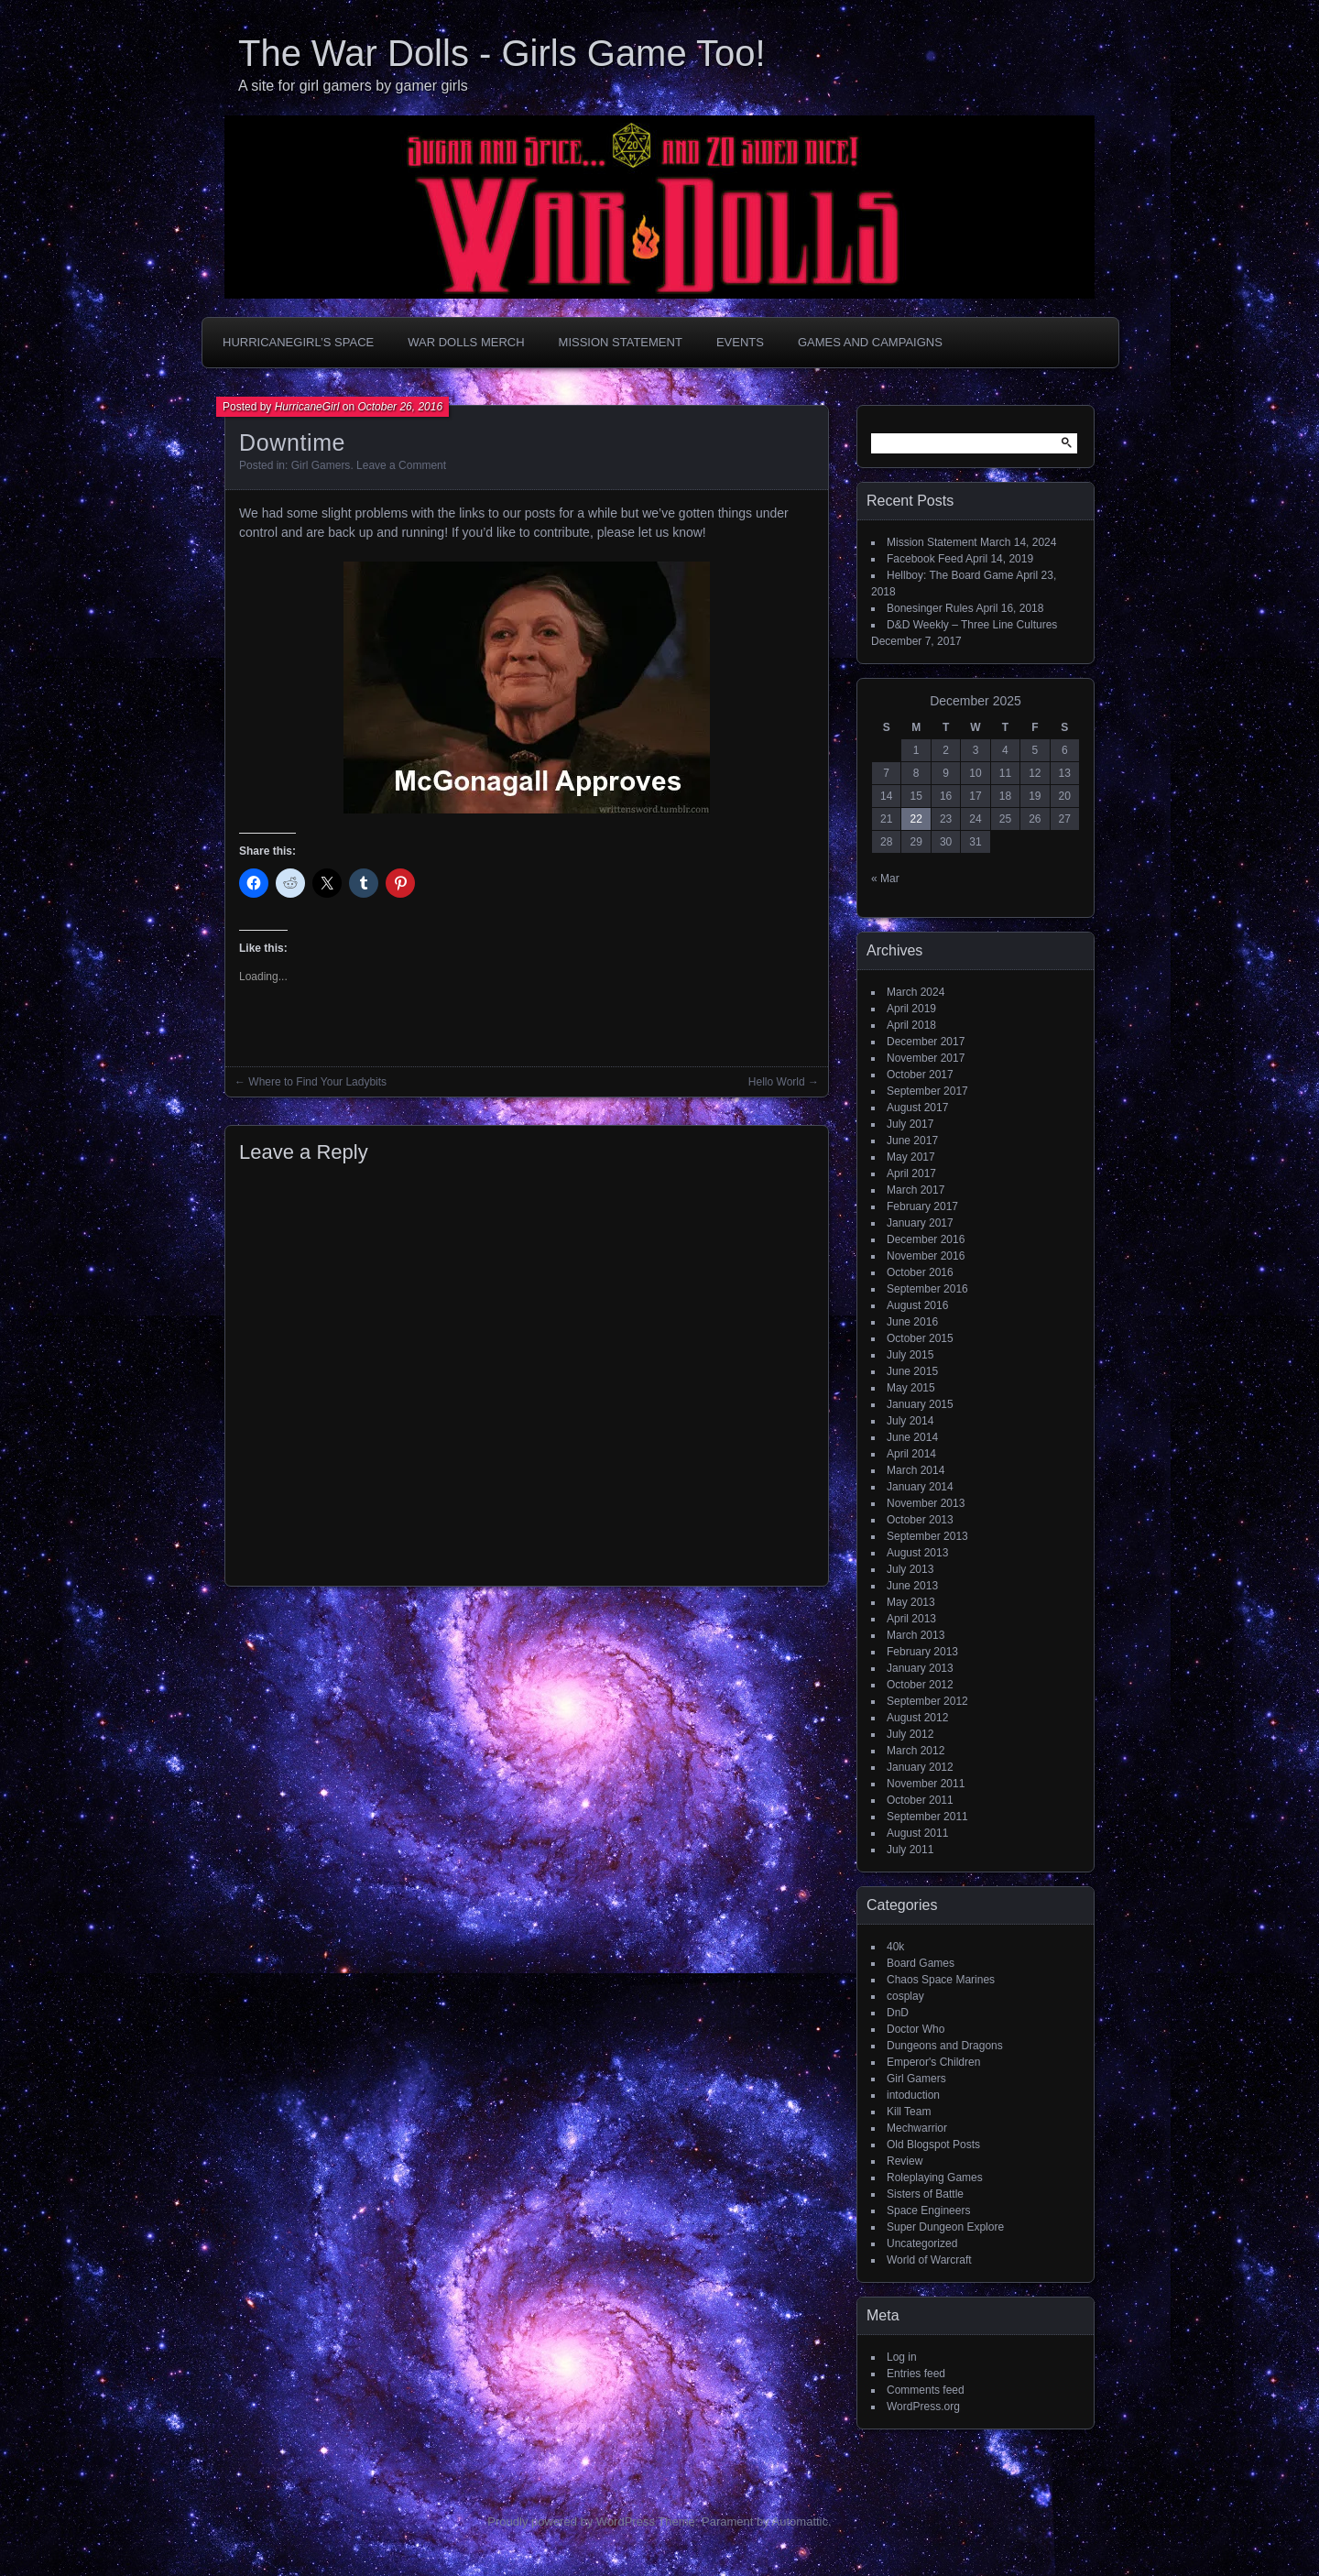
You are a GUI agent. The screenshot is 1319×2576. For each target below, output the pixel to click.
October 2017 (920, 1074)
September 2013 (927, 1536)
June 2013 (912, 1585)
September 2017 (927, 1091)
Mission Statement (620, 342)
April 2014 (911, 1453)
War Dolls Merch (466, 342)
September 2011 (927, 1816)
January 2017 (920, 1223)
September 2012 (927, 1701)
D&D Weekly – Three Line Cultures (972, 624)
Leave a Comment (401, 465)
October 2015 (920, 1338)
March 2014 (915, 1470)
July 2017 (910, 1124)
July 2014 (910, 1420)
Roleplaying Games (935, 2177)
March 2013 (915, 1635)
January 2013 (920, 1668)
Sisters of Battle (925, 2194)
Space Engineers (928, 2210)
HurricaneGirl (307, 406)
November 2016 (926, 1256)
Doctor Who (915, 2029)
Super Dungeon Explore (945, 2227)
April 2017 (911, 1173)
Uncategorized (922, 2243)
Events (740, 342)
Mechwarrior (917, 2128)
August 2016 (917, 1305)
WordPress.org (923, 2406)
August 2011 (917, 1833)
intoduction (913, 2095)
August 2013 (917, 1552)
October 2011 (920, 1800)
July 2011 (910, 1849)
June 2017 (912, 1140)
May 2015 (911, 1387)
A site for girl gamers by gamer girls (353, 85)
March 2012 (915, 1750)
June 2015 (912, 1371)
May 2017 (911, 1157)
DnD (898, 2012)
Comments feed (926, 2390)
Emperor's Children (933, 2062)
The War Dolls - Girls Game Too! (502, 53)
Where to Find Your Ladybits (317, 1081)
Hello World (776, 1081)
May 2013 (911, 1602)
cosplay (905, 1996)
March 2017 (915, 1190)
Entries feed (916, 2373)
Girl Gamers (321, 465)
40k (895, 1946)
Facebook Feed (925, 558)
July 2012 (910, 1734)
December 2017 (926, 1041)
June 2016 (912, 1321)
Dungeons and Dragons (945, 2045)
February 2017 (922, 1206)
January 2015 (920, 1404)
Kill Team (909, 2111)
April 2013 (911, 1618)
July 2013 (910, 1569)
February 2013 (922, 1651)
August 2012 (917, 1717)
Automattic (800, 2521)
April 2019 (911, 1008)
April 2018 (911, 1025)
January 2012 (920, 1767)
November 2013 (926, 1503)
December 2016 (926, 1239)
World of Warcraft (929, 2260)
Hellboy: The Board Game (950, 575)
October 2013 (920, 1519)
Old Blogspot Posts (933, 2144)
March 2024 (915, 992)
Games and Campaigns (870, 342)
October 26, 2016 (399, 406)
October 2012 (920, 1684)
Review (904, 2161)
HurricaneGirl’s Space (298, 342)
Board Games (920, 1963)
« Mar (885, 878)
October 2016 (920, 1272)
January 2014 (920, 1486)
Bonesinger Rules (930, 608)
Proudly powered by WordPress (571, 2521)
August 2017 (917, 1107)
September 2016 (927, 1289)
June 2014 (912, 1437)
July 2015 (910, 1354)
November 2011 (926, 1783)
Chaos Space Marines (941, 1979)
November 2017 (926, 1058)
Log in (902, 2357)
